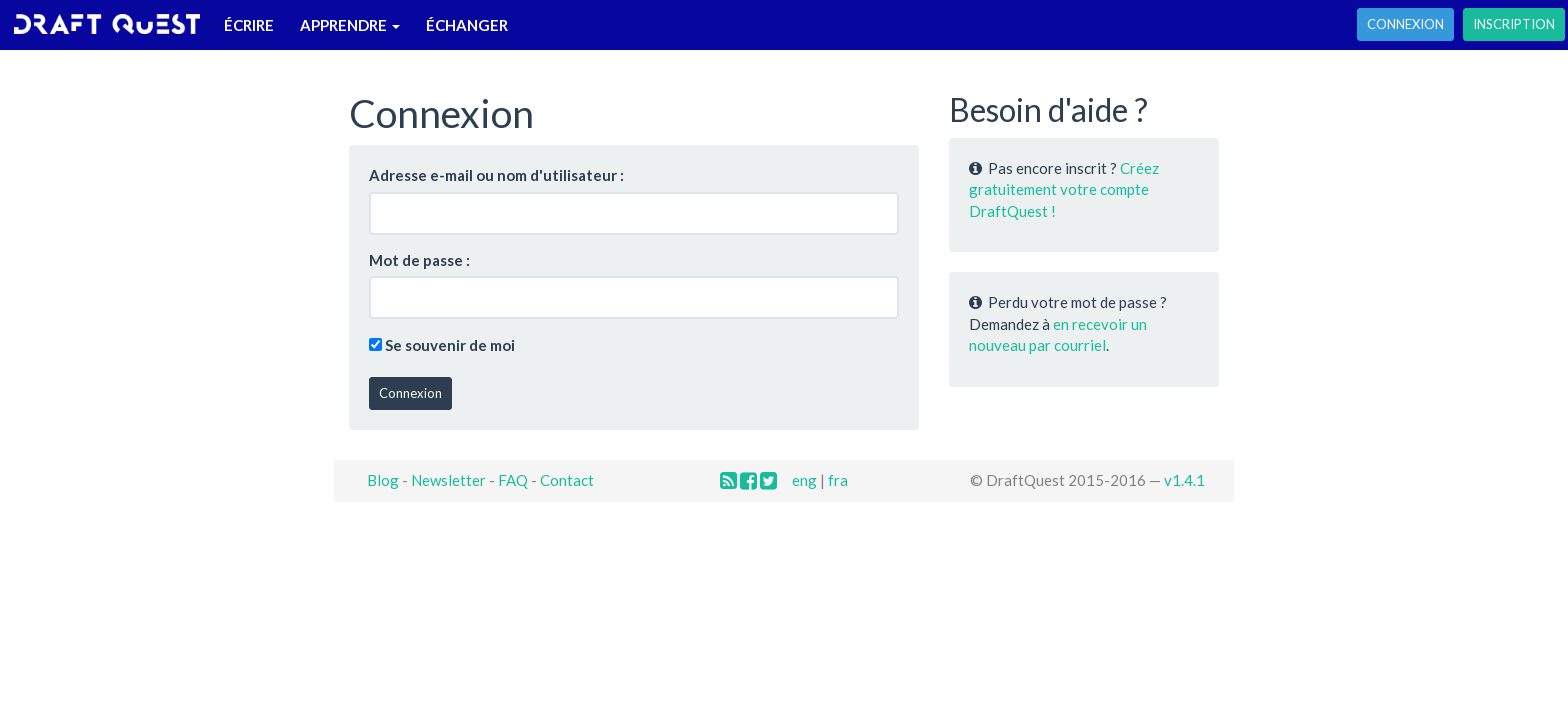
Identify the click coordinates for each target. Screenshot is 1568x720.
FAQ (513, 480)
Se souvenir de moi (450, 345)
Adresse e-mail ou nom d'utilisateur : (496, 175)
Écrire (249, 25)
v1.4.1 (1184, 480)
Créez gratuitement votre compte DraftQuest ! (1064, 189)
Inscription (1514, 24)
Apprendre (350, 25)
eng (804, 480)
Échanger (467, 25)
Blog (383, 480)
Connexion (1405, 24)
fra (838, 480)
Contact (567, 480)
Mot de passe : (419, 260)
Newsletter (448, 480)
